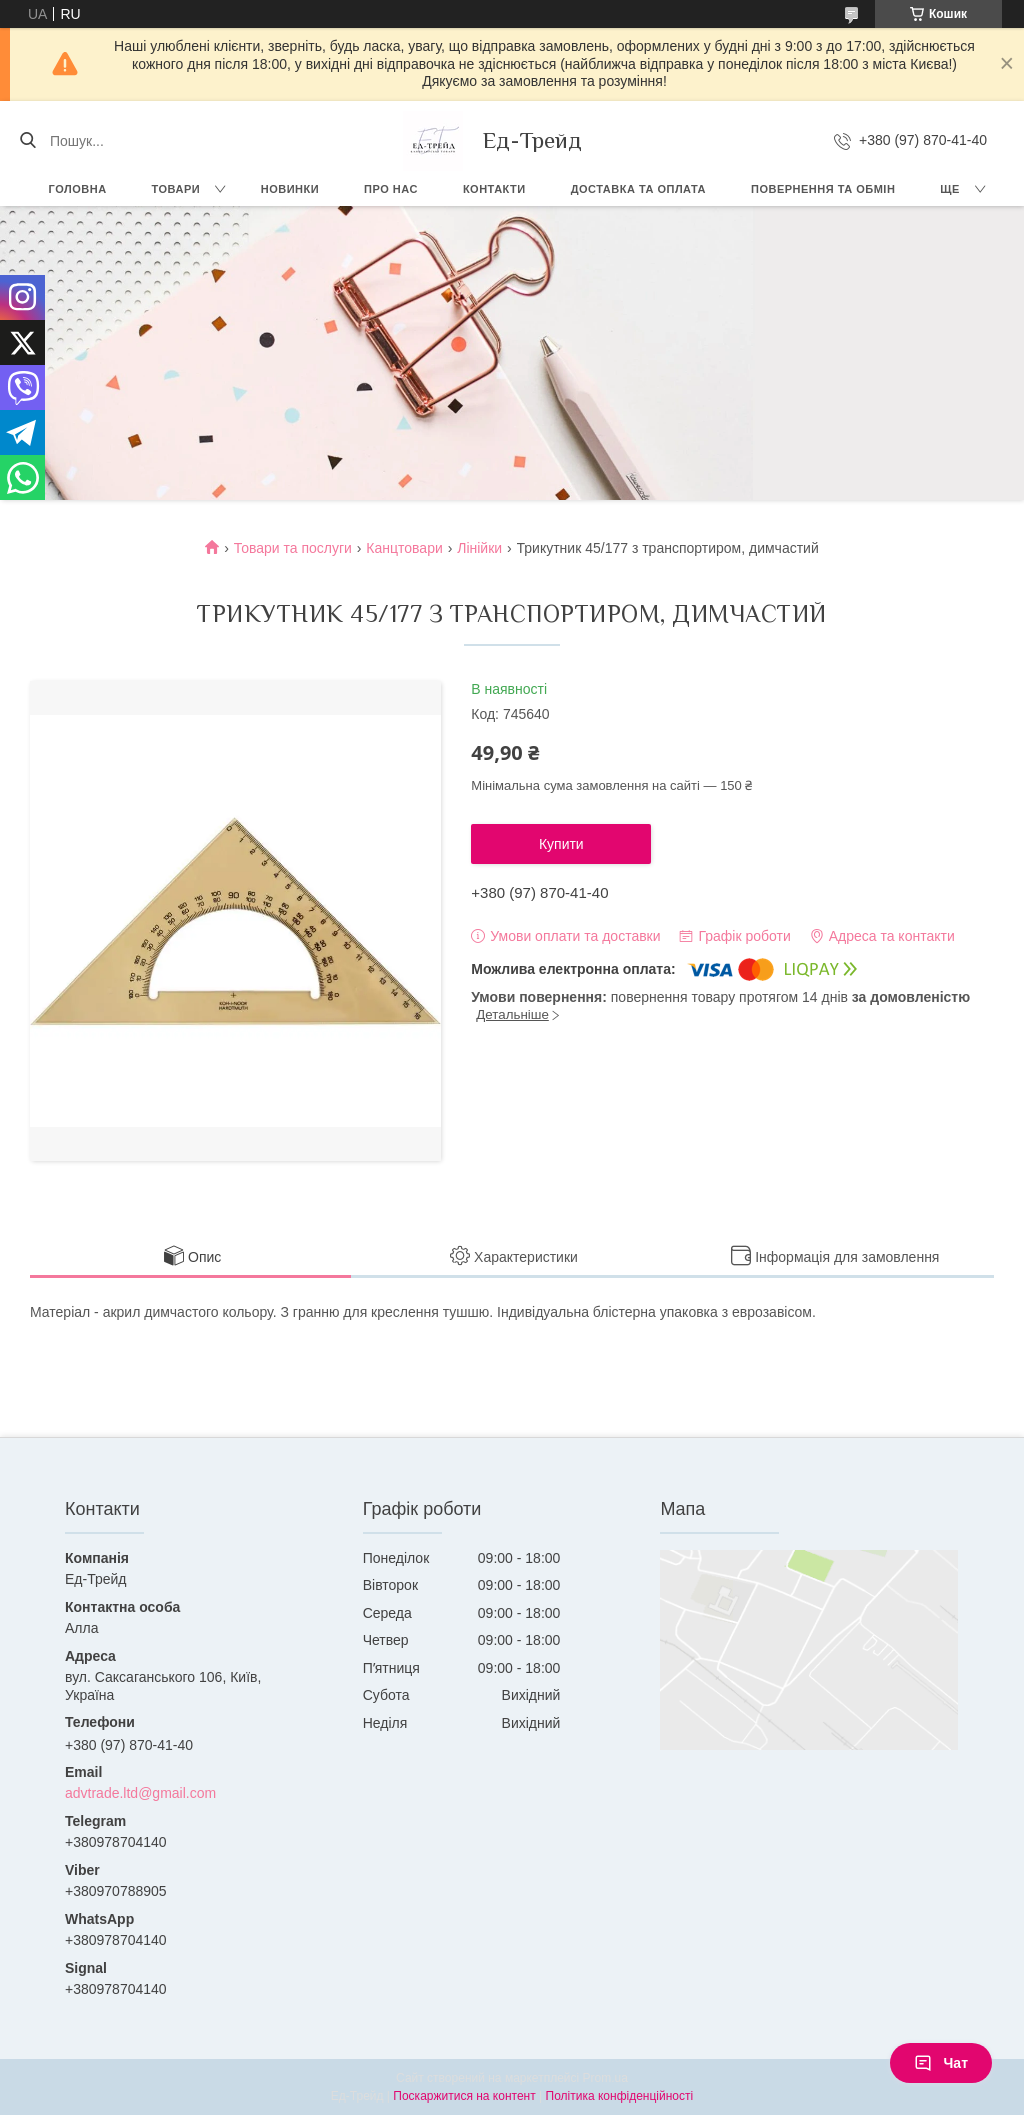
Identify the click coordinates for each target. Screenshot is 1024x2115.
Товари (176, 189)
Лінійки (479, 548)
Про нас (391, 189)
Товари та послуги (293, 548)
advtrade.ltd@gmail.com (140, 1793)
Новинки (290, 189)
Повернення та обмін (823, 189)
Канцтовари (404, 548)
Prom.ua (605, 2078)
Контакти (494, 189)
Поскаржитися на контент (464, 2096)
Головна (78, 189)
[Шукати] (27, 141)
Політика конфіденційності (620, 2096)
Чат (941, 2063)
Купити (561, 844)
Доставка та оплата (638, 189)
